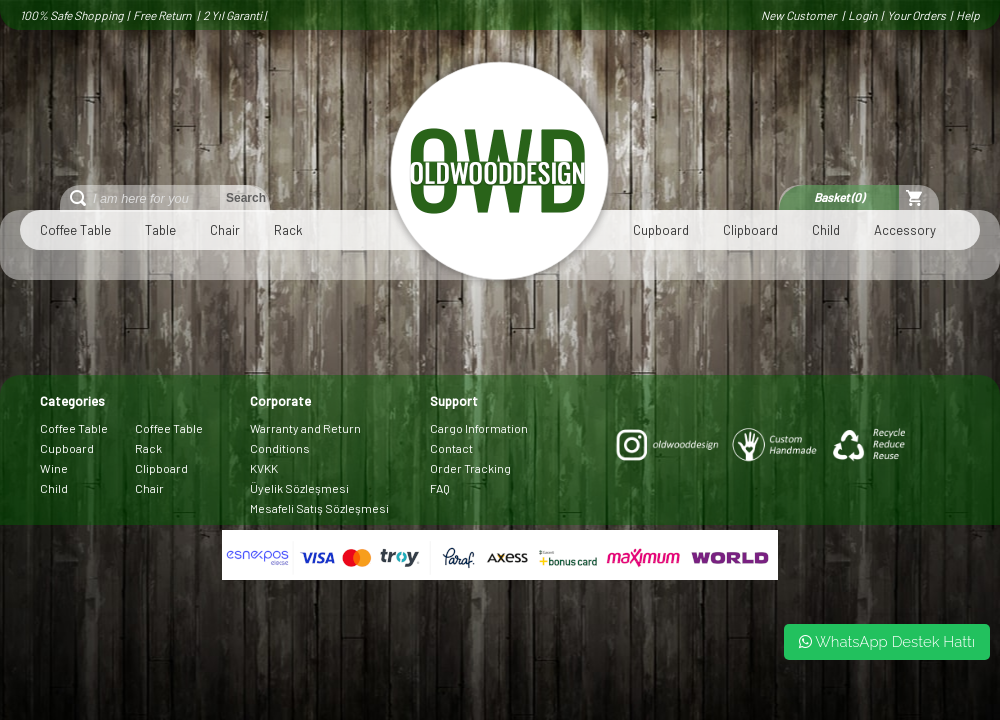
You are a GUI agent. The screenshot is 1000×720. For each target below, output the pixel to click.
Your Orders (916, 15)
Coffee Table (75, 230)
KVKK (264, 468)
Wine (54, 468)
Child (826, 230)
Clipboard (750, 230)
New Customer (799, 15)
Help (968, 15)
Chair (225, 230)
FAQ (440, 488)
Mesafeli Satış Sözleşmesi (319, 508)
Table (160, 230)
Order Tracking (470, 468)
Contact (451, 448)
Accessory (905, 230)
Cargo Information (479, 428)
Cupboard (661, 230)
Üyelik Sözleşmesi (299, 488)
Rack (288, 230)
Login (862, 15)
